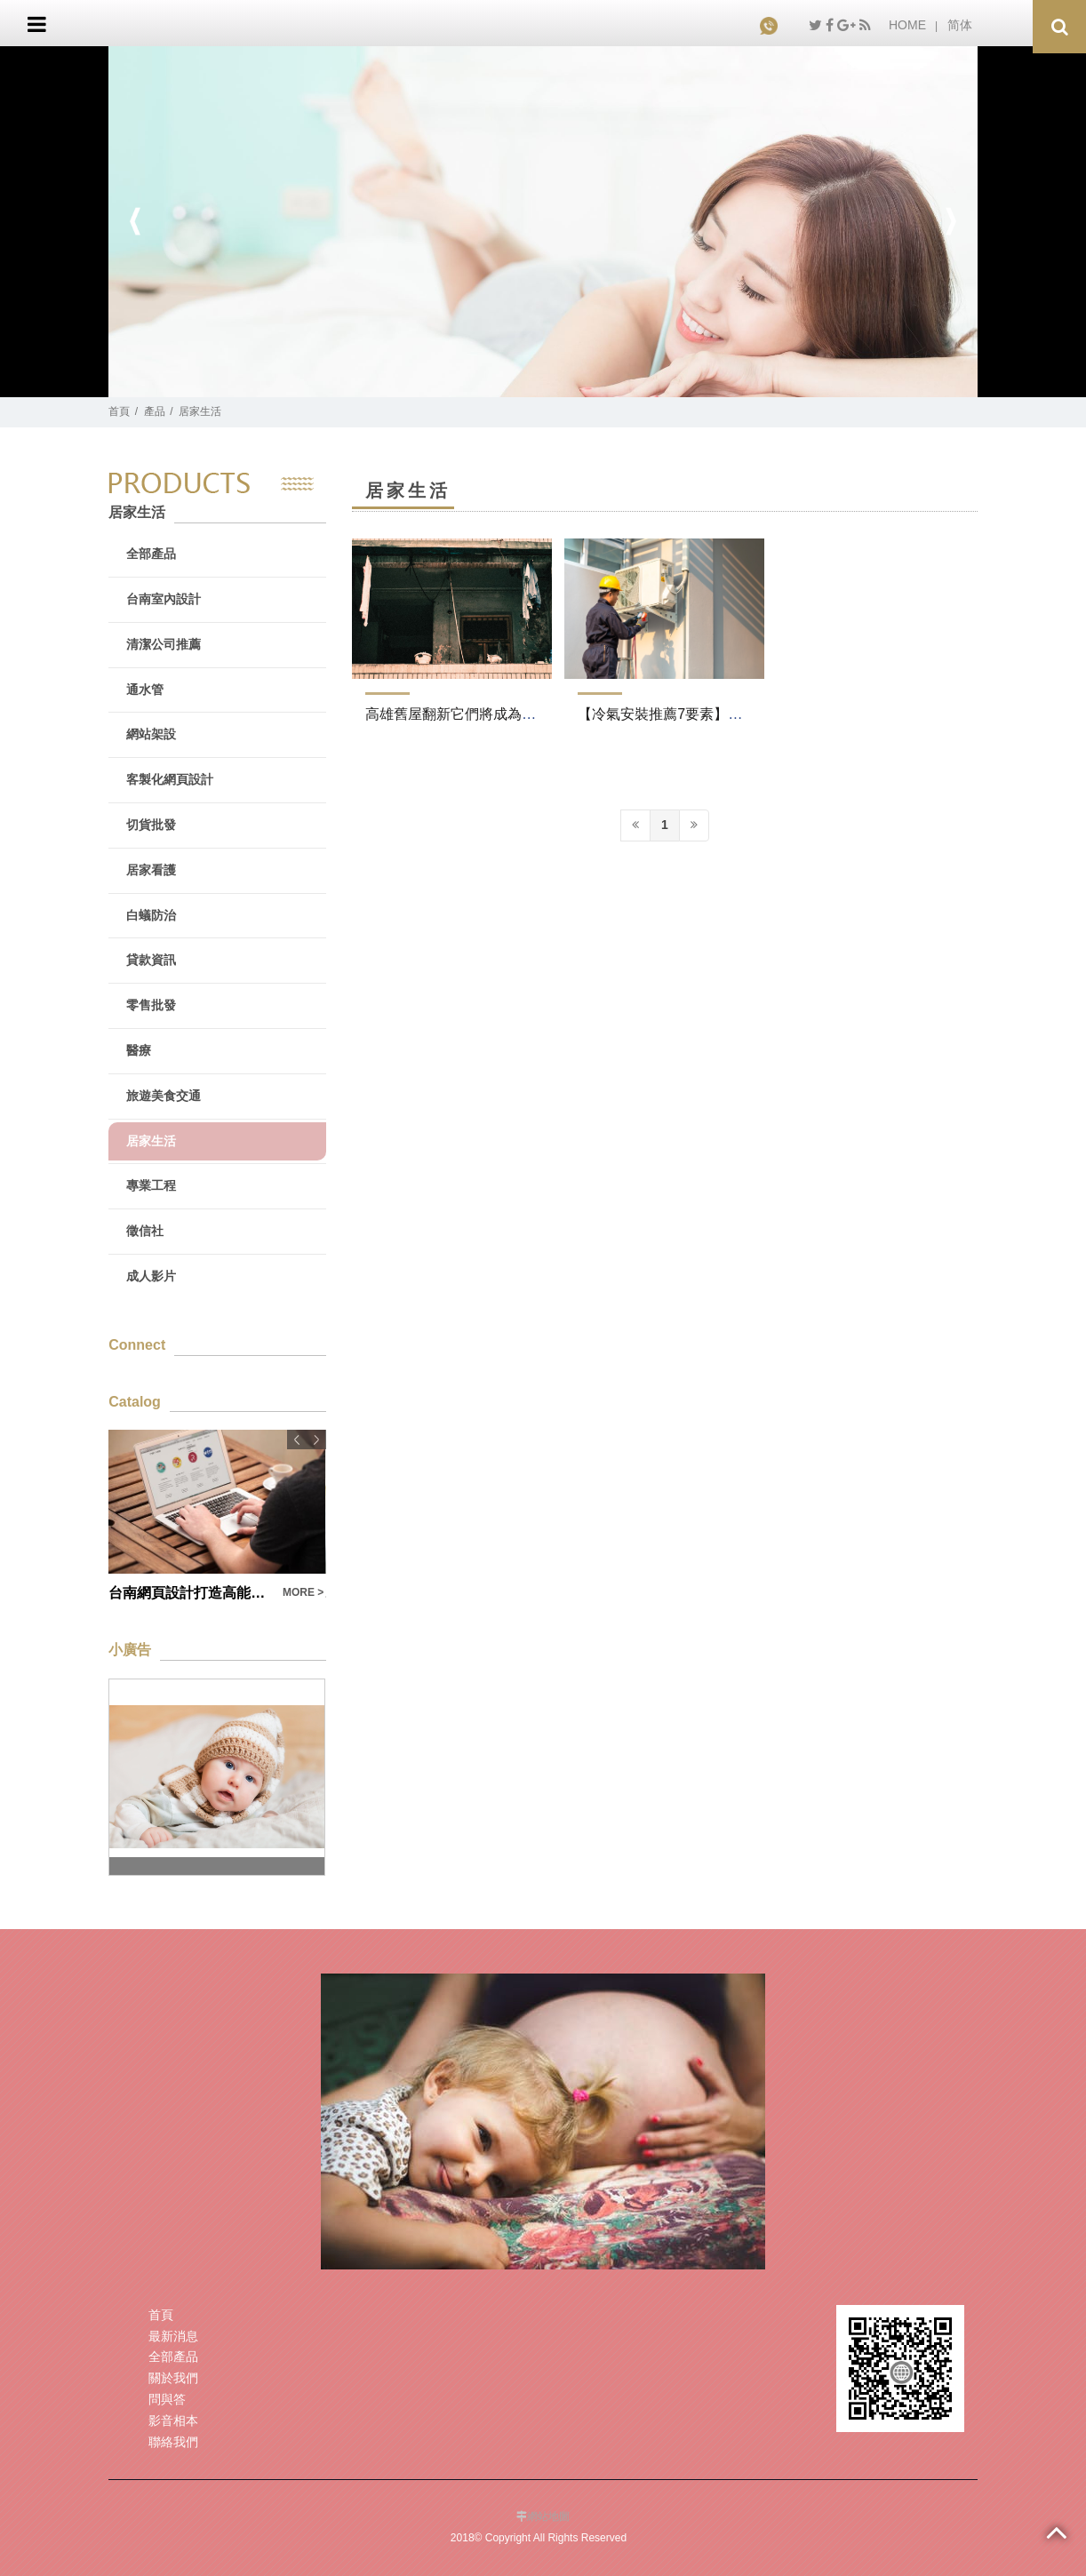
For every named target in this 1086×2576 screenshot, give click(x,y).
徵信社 (145, 1231)
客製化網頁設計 (169, 779)
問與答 (167, 2399)
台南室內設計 (163, 599)
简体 (959, 25)
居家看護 (151, 870)
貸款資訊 (151, 960)
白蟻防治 (151, 915)
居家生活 (200, 411)
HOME (907, 25)
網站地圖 (548, 2516)
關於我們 (173, 2378)
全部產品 (151, 553)
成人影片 (151, 1276)
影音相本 (173, 2420)
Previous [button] (135, 221)
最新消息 (173, 2336)
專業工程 (151, 1185)
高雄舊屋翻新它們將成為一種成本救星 (486, 714)
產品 (154, 411)
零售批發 (151, 1005)
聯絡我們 (173, 2442)
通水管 (145, 689)
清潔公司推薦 (163, 644)
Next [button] (951, 221)
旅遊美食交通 (163, 1096)
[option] (543, 221)
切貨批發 (151, 824)
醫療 (138, 1050)
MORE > (303, 1592)
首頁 (119, 411)
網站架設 (151, 734)
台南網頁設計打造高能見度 (190, 1592)
